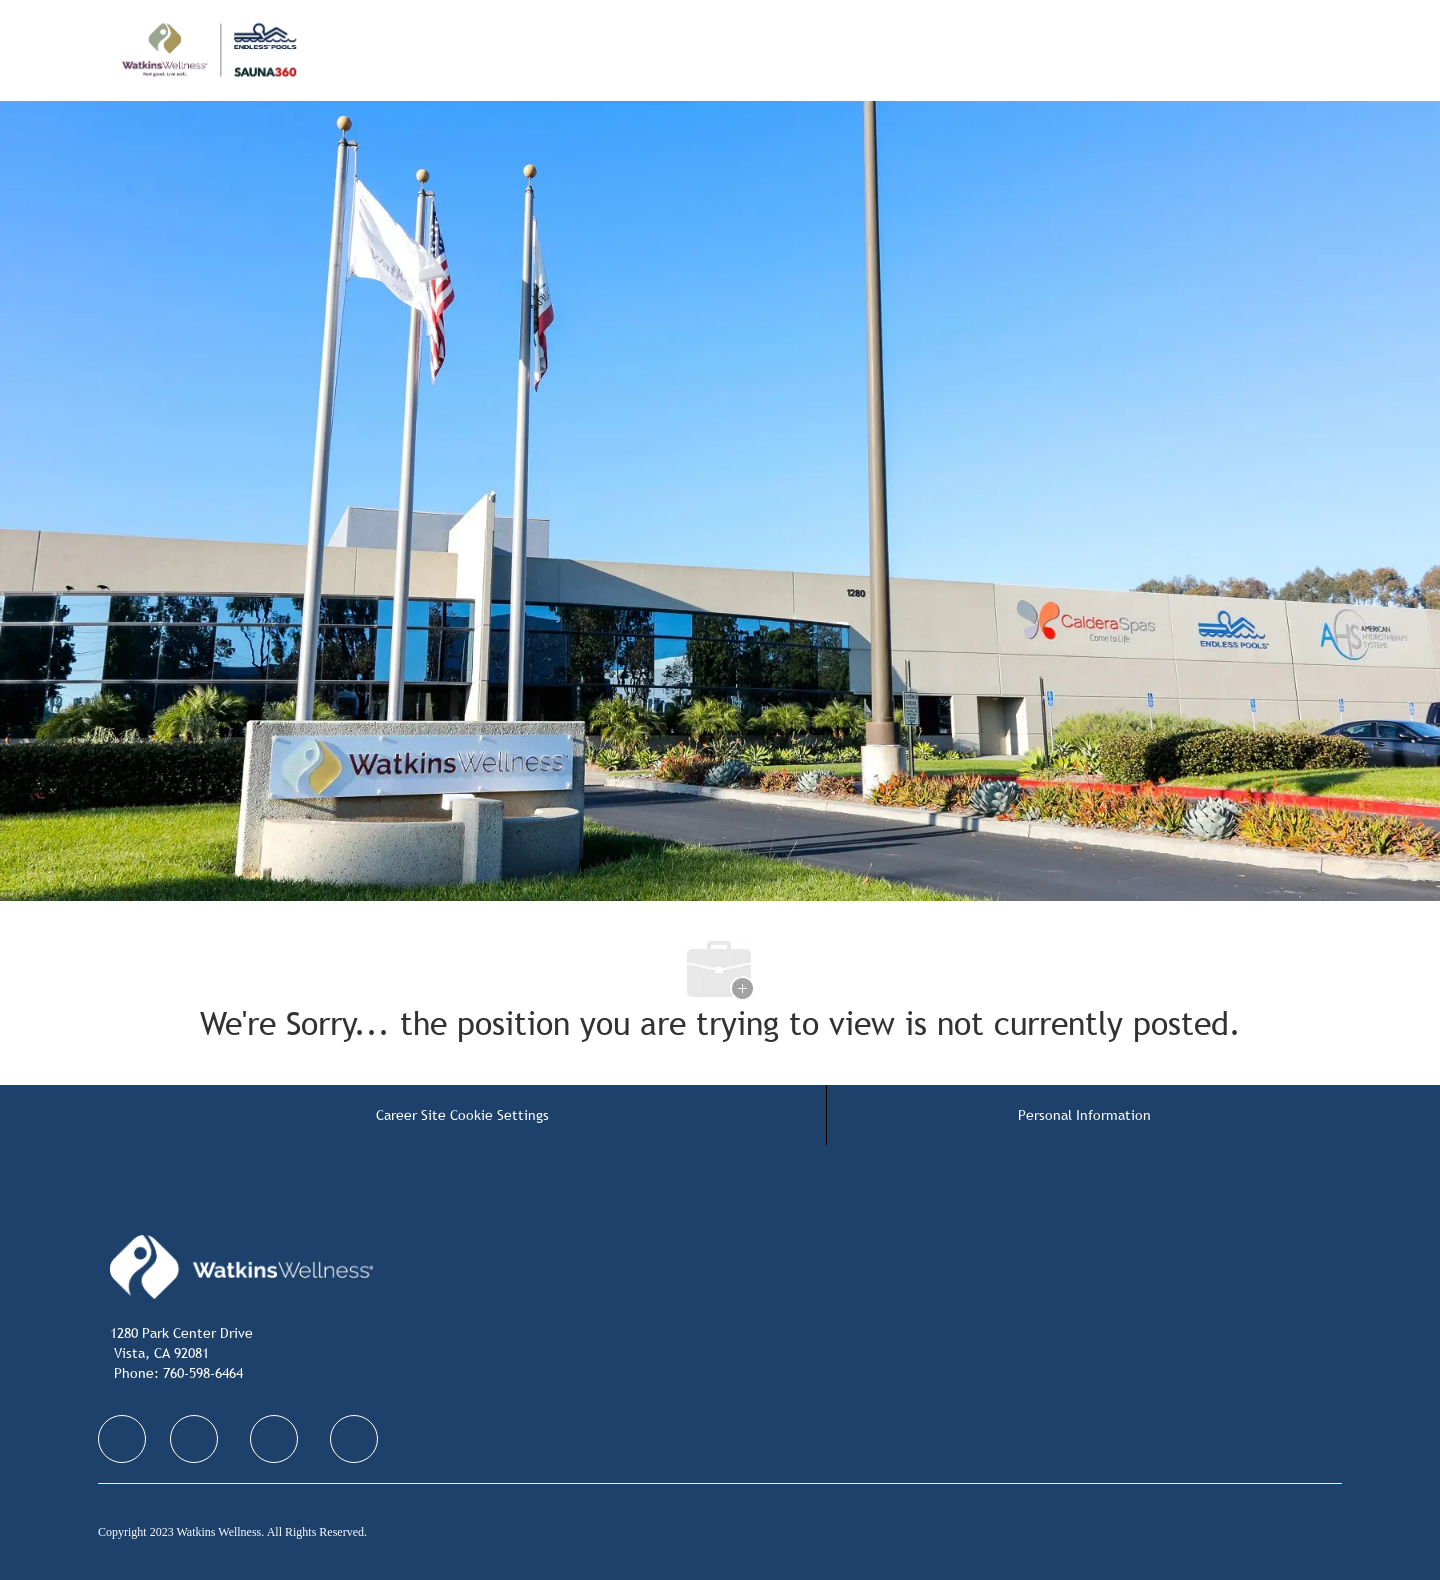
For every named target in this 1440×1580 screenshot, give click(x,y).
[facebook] (122, 1439)
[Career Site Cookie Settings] (462, 1115)
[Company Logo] (260, 50)
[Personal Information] (1084, 1115)
